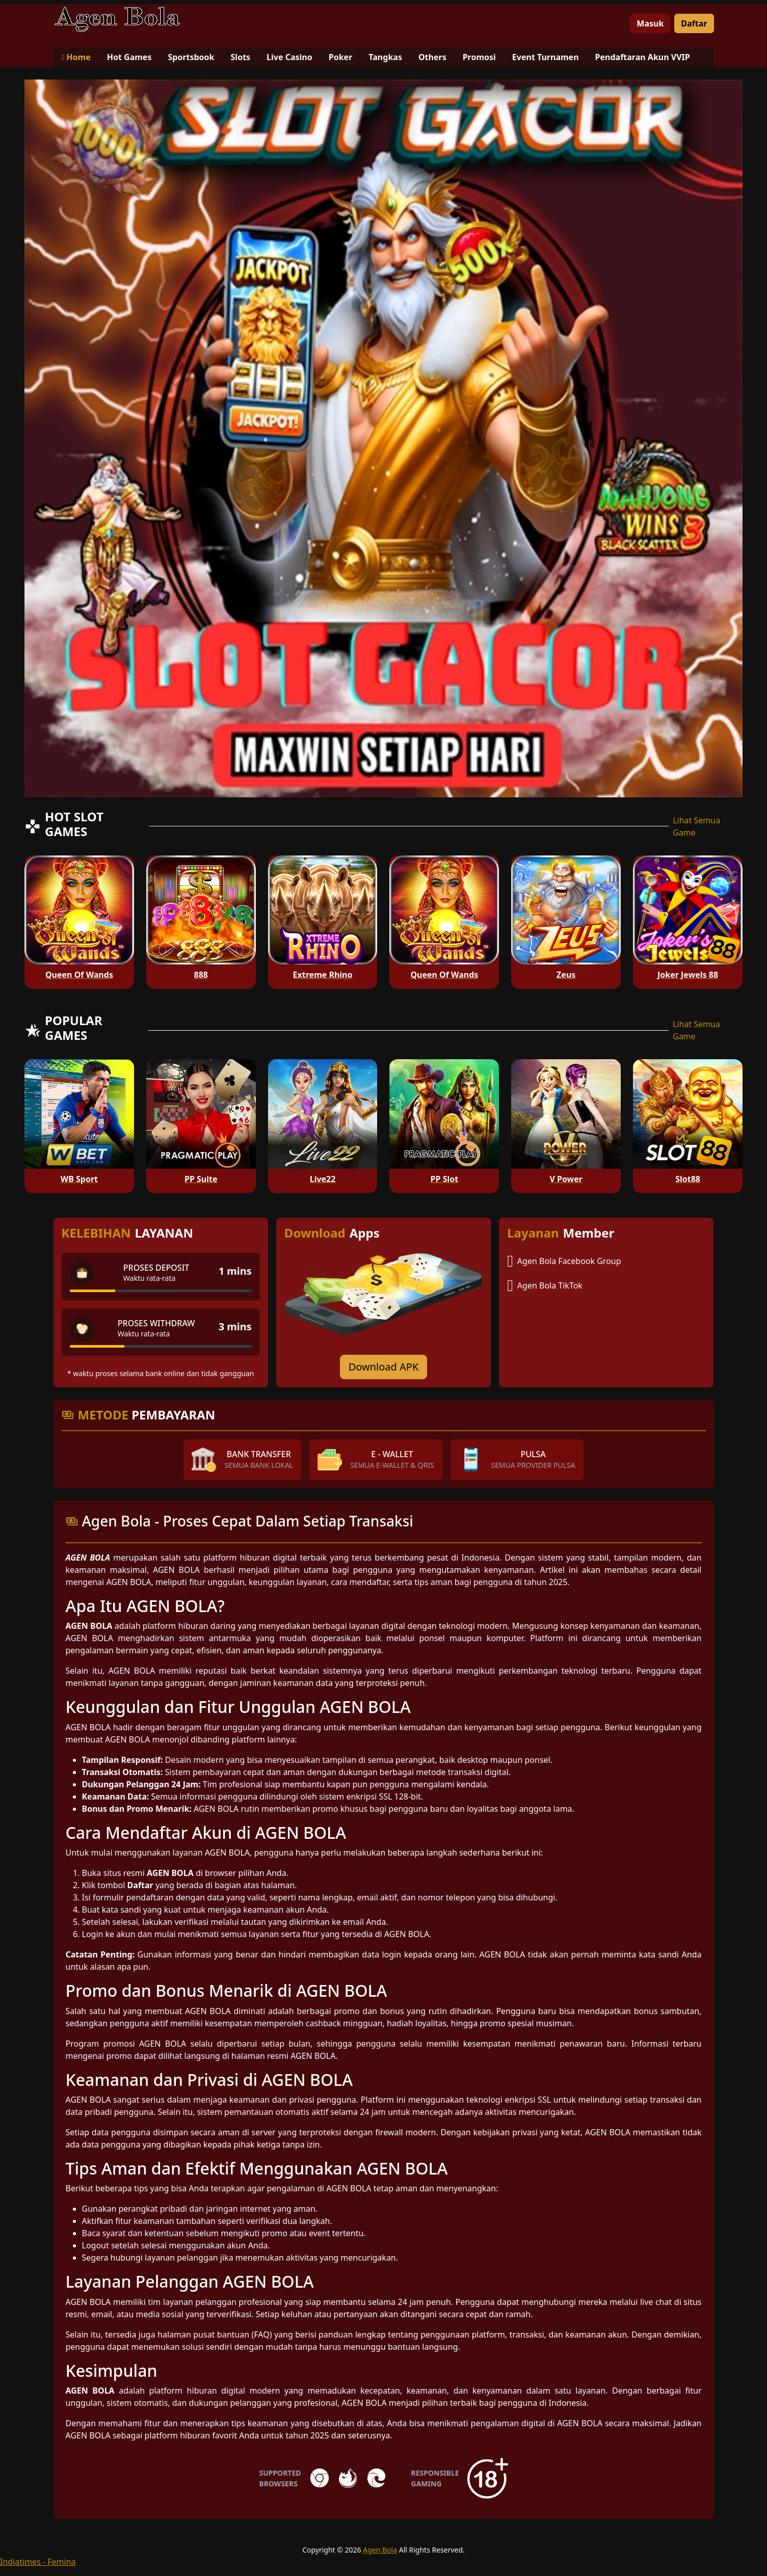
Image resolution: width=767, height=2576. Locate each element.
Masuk (650, 23)
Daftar (694, 23)
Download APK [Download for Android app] (384, 1367)
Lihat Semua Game (696, 826)
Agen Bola (380, 2550)
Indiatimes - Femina (38, 2561)
